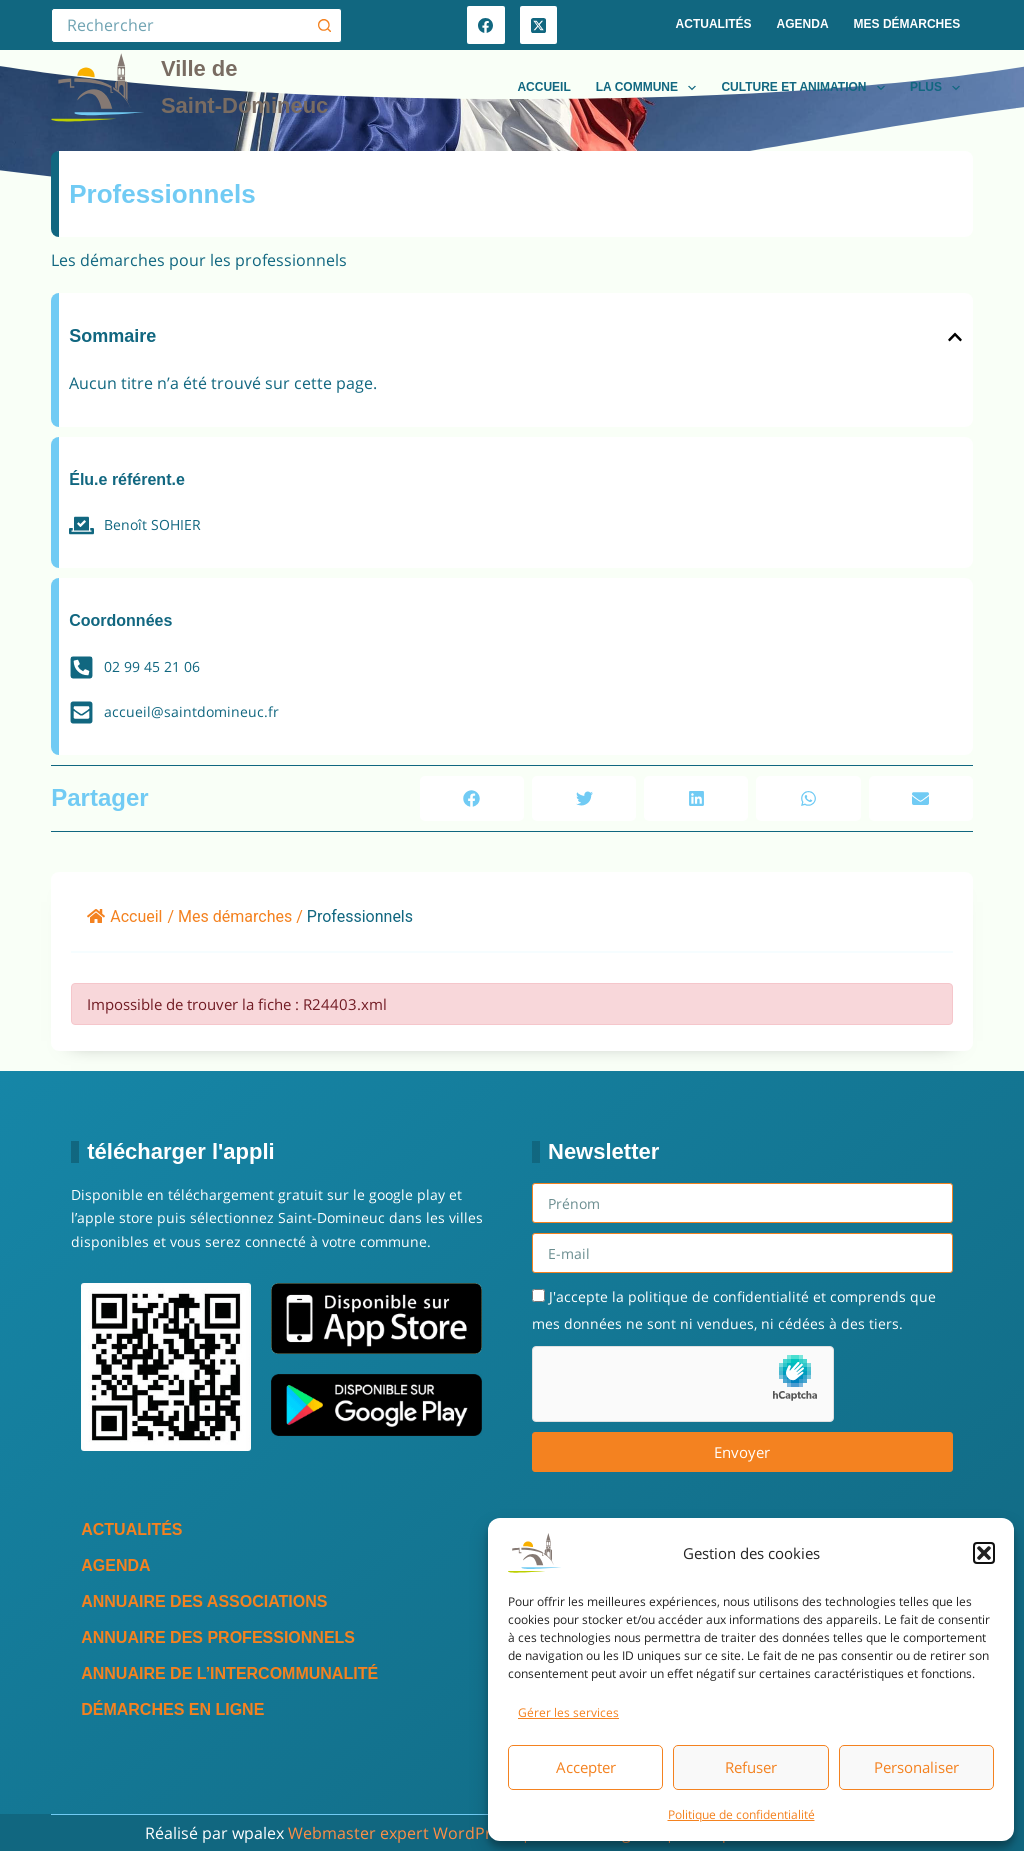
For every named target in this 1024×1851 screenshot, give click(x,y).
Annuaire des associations (204, 1601)
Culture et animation (807, 88)
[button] (984, 1553)
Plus (939, 88)
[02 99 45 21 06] (81, 667)
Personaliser (916, 1767)
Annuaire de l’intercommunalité (229, 1673)
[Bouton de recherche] (324, 25)
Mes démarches (907, 24)
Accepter (586, 1767)
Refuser (751, 1767)
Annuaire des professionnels (218, 1637)
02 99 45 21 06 (152, 666)
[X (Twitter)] (539, 25)
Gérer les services (568, 1712)
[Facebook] (486, 25)
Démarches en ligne (172, 1709)
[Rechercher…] (179, 25)
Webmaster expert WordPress (402, 1833)
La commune (650, 88)
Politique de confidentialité (741, 1814)
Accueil (543, 87)
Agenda (803, 24)
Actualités (714, 24)
